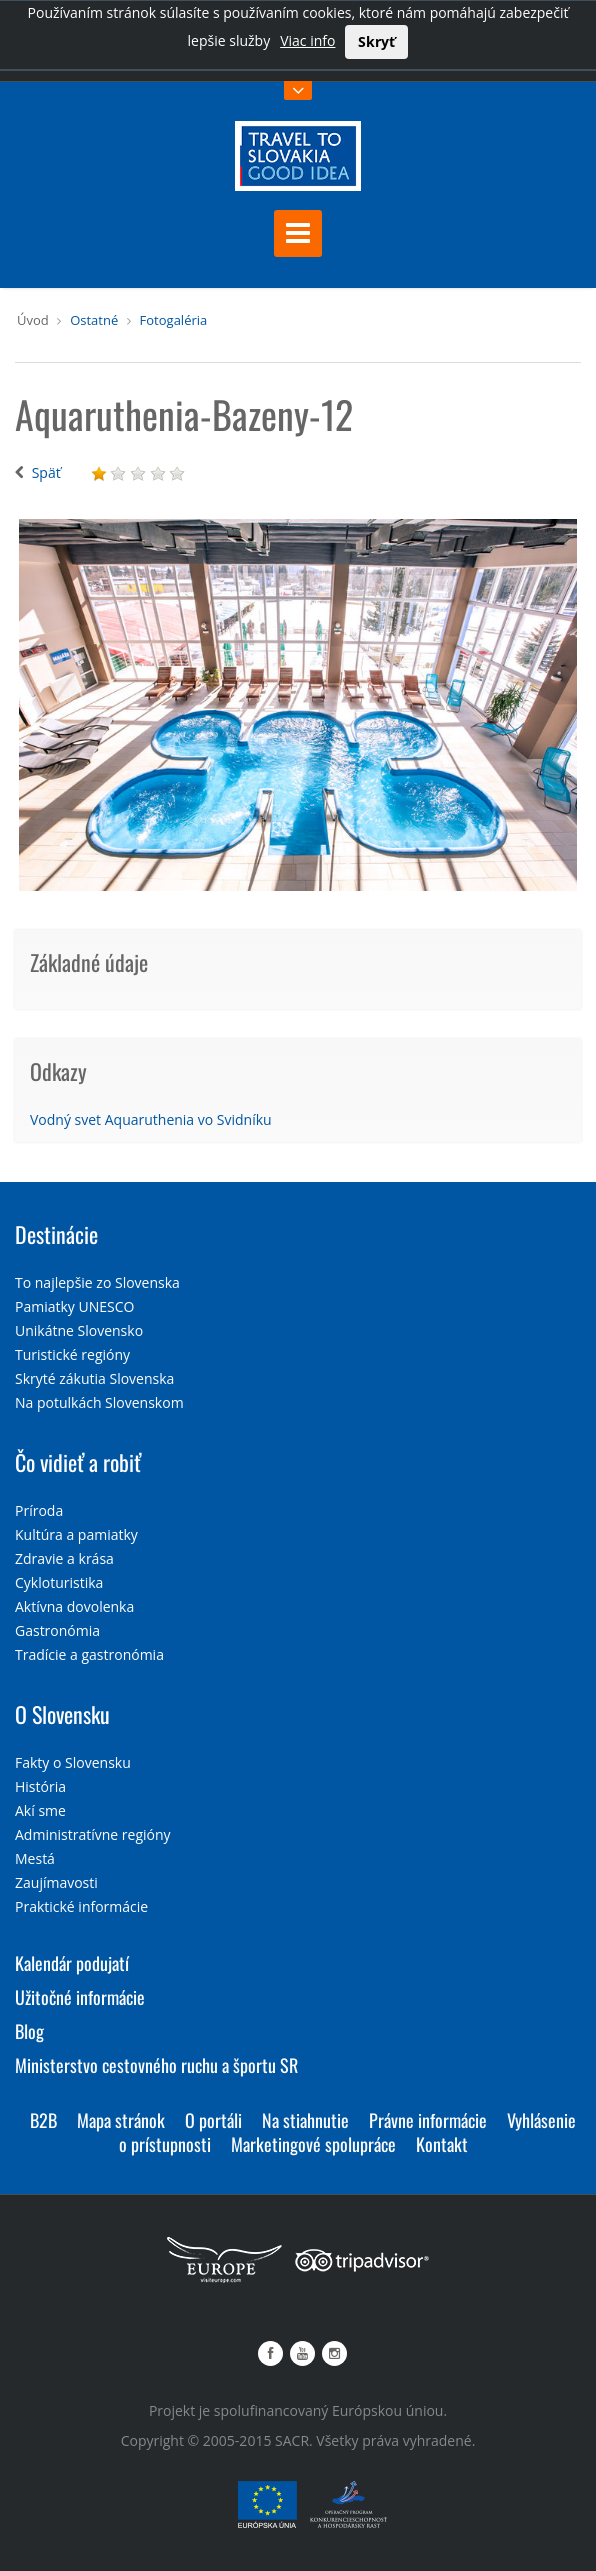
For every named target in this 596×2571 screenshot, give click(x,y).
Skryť (376, 41)
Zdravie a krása (64, 1558)
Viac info (307, 40)
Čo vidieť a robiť (78, 1462)
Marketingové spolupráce (313, 2144)
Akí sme (40, 1810)
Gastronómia (57, 1630)
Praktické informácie (81, 1906)
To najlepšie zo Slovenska (97, 1282)
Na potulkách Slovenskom (99, 1402)
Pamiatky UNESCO (74, 1306)
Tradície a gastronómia (89, 1654)
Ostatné (94, 320)
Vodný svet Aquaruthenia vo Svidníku (151, 1119)
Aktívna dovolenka (74, 1606)
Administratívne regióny (93, 1834)
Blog (29, 2031)
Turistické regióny (72, 1354)
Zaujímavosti (56, 1882)
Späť (46, 472)
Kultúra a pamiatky (76, 1534)
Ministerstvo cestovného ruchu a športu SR (156, 2065)
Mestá (35, 1858)
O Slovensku (62, 1714)
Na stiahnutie (305, 2120)
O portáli (213, 2120)
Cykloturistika (59, 1582)
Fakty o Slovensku (73, 1762)
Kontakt (442, 2144)
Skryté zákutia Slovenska (94, 1378)
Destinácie (56, 1234)
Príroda (39, 1510)
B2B (43, 2120)
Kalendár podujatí (72, 1963)
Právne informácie (428, 2120)
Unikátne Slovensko (79, 1330)
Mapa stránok (121, 2120)
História (40, 1786)
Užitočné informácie (80, 1997)
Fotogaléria (174, 320)
